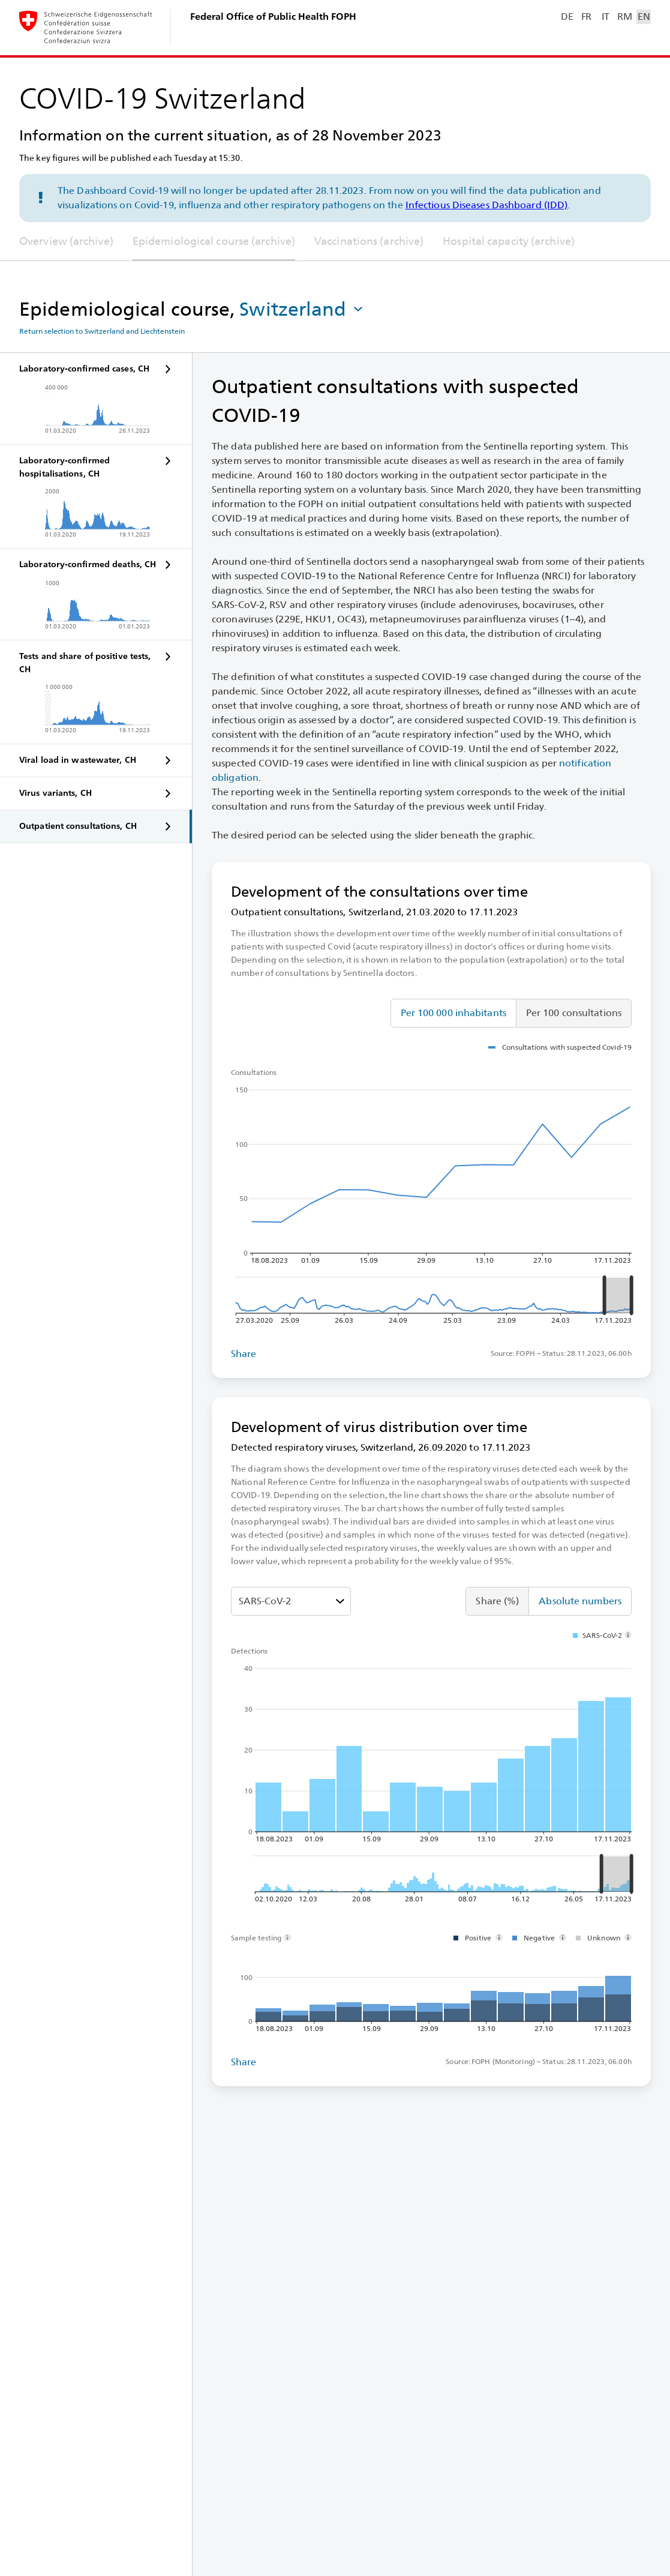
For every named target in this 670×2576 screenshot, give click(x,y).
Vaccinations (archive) (368, 241)
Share (244, 1353)
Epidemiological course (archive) (214, 241)
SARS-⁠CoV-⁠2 (265, 1601)
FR (586, 16)
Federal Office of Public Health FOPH (273, 16)
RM (624, 16)
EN (644, 16)
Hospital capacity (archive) (509, 241)
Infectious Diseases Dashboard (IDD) (486, 205)
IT (605, 16)
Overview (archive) (66, 241)
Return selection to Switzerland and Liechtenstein (102, 331)
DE (567, 16)
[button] (302, 309)
